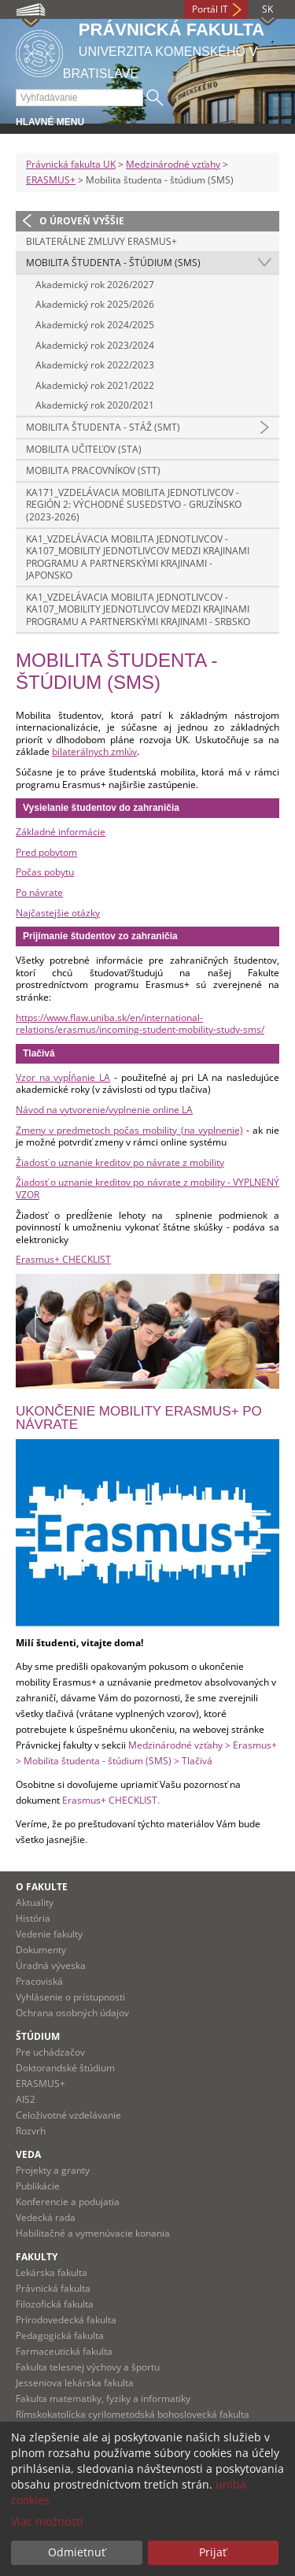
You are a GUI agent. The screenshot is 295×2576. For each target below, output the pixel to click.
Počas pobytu (45, 872)
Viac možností (47, 2521)
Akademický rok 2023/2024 (94, 345)
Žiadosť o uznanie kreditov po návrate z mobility (120, 1162)
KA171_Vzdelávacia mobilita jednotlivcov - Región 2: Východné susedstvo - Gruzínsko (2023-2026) (134, 505)
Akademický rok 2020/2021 (94, 405)
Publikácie (38, 2186)
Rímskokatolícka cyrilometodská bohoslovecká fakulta (132, 2414)
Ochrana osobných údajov (72, 2012)
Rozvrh (31, 2130)
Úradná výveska (51, 1965)
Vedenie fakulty (49, 1934)
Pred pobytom (46, 852)
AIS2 (25, 2099)
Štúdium (38, 2036)
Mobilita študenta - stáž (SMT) (103, 427)
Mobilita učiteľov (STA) (84, 449)
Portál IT (210, 9)
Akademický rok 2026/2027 (94, 284)
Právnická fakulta (53, 2288)
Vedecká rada (46, 2217)
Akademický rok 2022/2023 (94, 365)
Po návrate (39, 892)
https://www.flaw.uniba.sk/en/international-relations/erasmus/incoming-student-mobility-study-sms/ (140, 1024)
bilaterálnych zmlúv (94, 751)
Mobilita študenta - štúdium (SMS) (113, 262)
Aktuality (34, 1902)
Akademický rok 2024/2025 (94, 324)
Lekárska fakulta (51, 2272)
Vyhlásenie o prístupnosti (70, 1997)
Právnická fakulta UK (71, 164)
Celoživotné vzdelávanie (68, 2115)
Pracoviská (39, 1981)
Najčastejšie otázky (58, 913)
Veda (28, 2154)
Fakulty (36, 2256)
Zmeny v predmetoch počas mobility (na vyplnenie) (129, 1130)
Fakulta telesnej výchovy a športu (88, 2367)
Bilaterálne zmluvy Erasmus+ (101, 241)
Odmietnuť (76, 2552)
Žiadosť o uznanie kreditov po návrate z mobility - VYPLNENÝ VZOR (147, 1188)
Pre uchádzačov (50, 2052)
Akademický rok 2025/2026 (94, 304)
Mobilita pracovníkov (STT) (93, 470)
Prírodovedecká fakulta (66, 2319)
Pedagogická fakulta (60, 2335)
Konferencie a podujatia (68, 2201)
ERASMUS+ (51, 180)
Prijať (213, 2552)
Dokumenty (41, 1949)
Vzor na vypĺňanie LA (63, 1077)
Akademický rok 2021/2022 (94, 385)
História (33, 1918)
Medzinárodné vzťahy (173, 164)
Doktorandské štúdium (65, 2067)
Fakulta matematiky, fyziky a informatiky (103, 2398)
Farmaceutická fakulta (64, 2351)
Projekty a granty (53, 2170)
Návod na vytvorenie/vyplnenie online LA (104, 1109)
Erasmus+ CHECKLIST (63, 1259)
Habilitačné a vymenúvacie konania (93, 2233)
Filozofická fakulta (55, 2304)
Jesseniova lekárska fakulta (75, 2382)
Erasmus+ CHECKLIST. (111, 1800)
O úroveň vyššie (81, 221)
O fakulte (42, 1886)
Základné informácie (60, 831)
